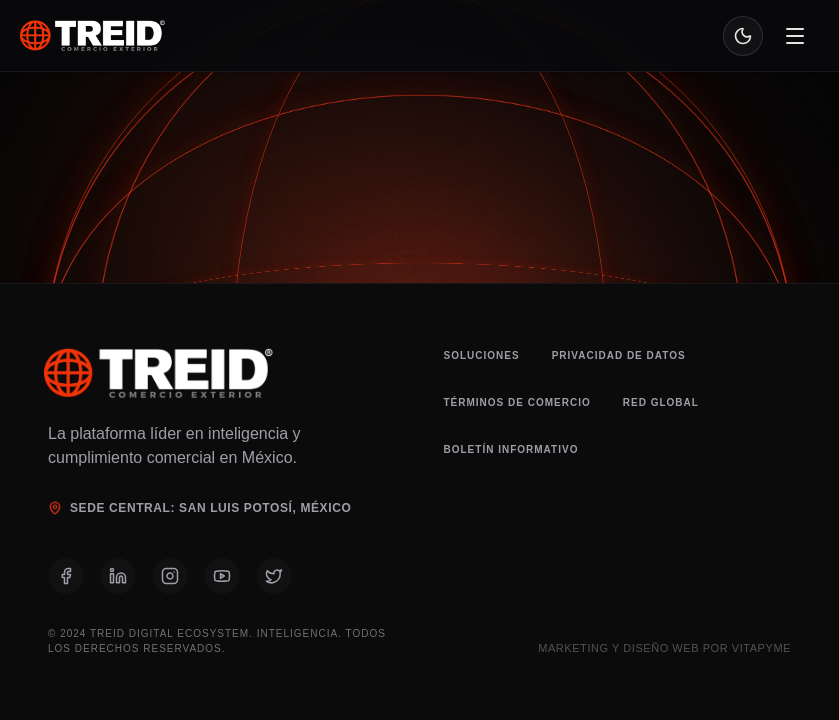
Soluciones (482, 355)
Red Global (661, 402)
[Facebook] (66, 576)
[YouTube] (222, 576)
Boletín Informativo (511, 449)
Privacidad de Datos (619, 355)
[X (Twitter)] (274, 576)
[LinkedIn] (118, 576)
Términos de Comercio (517, 402)
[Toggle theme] (743, 36)
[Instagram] (170, 576)
